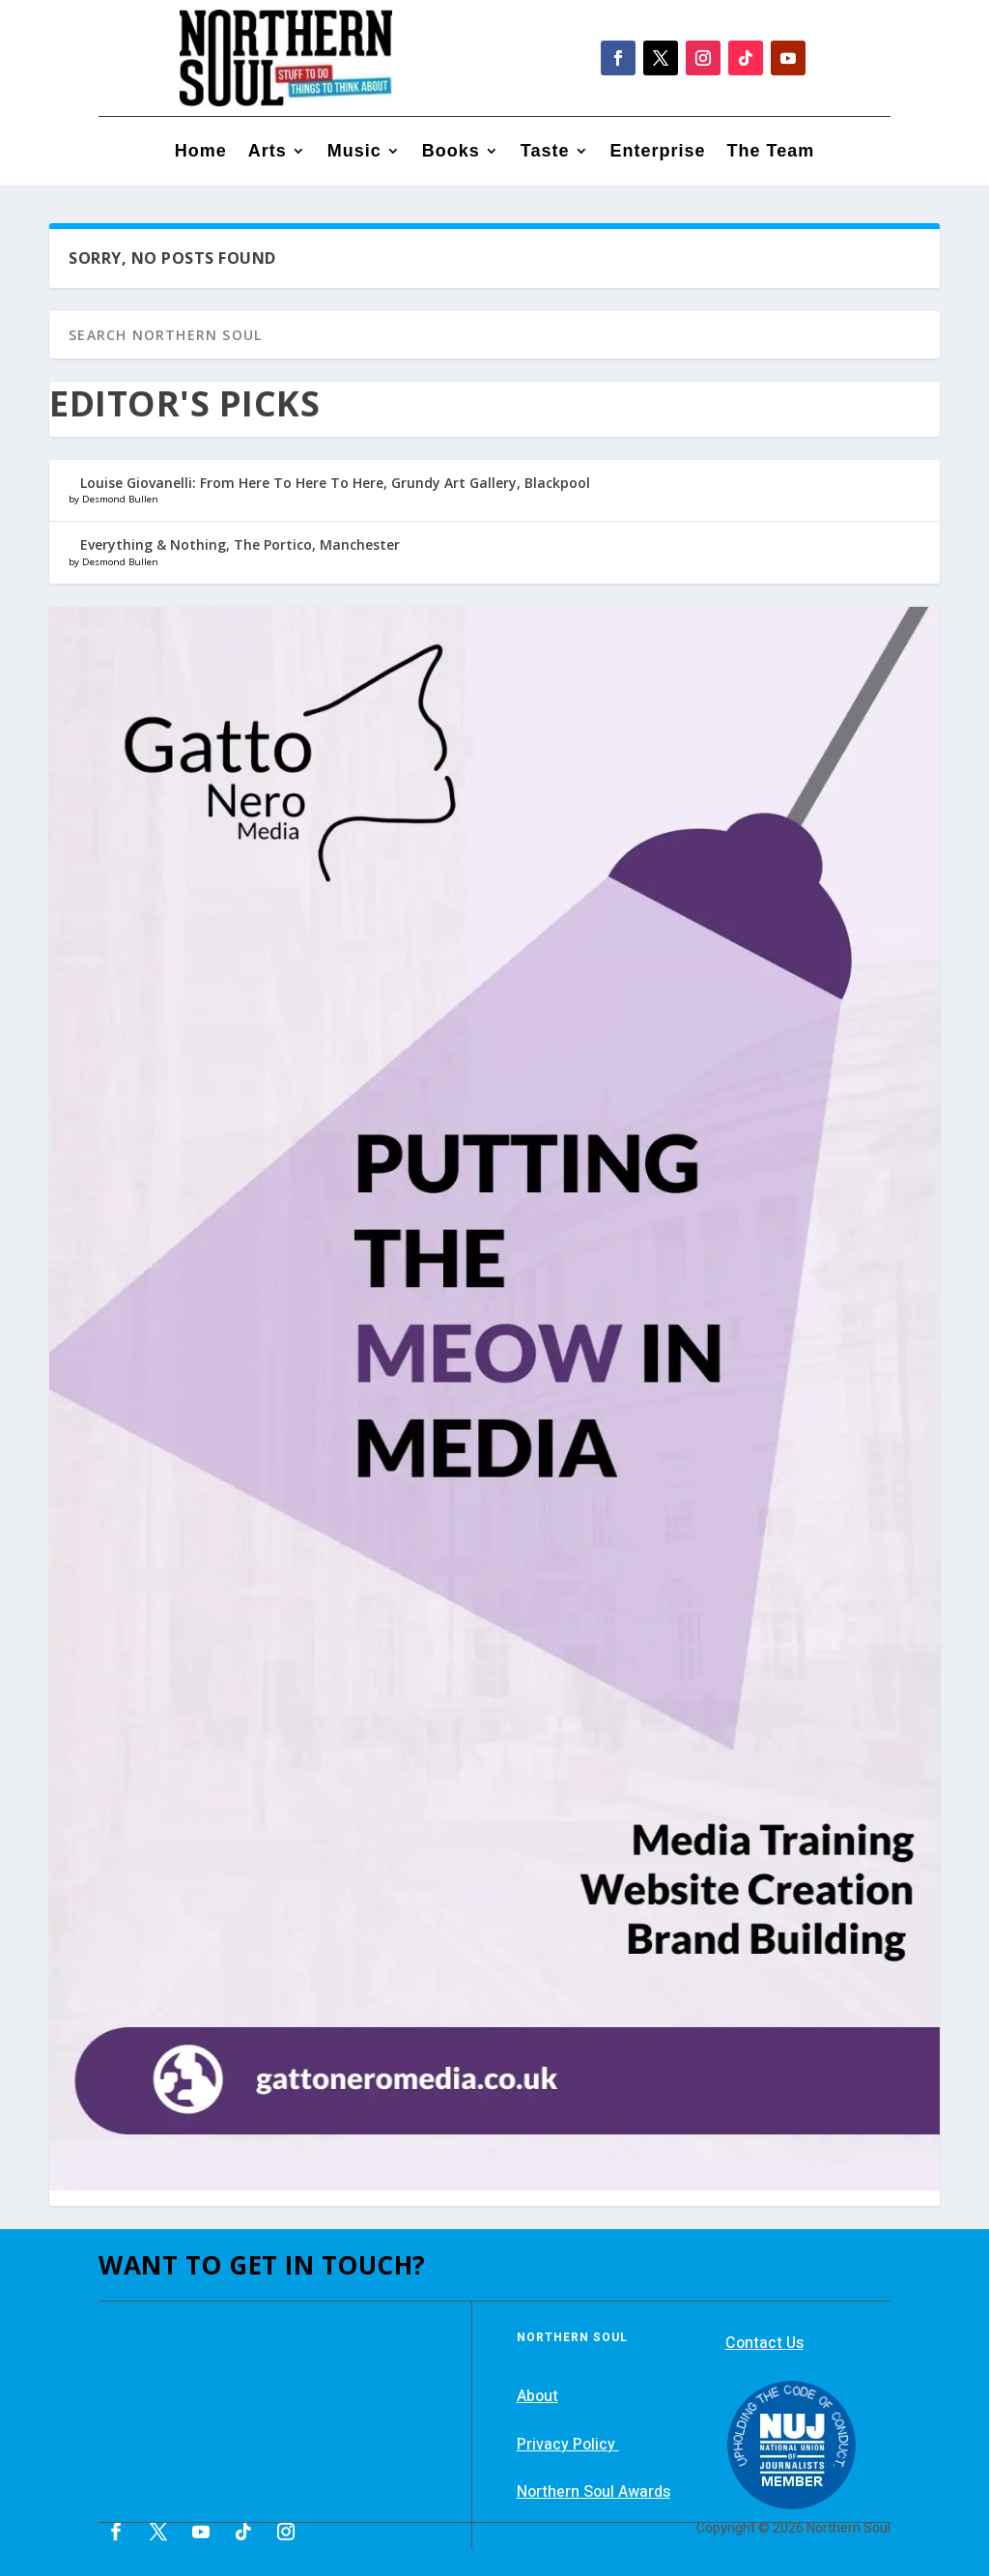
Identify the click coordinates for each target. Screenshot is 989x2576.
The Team (771, 152)
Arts (267, 152)
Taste (545, 152)
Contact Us (764, 2343)
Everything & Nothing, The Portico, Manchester (240, 544)
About (537, 2396)
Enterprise (658, 152)
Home (201, 152)
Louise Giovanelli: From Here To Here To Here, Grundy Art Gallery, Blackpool (335, 482)
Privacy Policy (568, 2444)
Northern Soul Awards (593, 2492)
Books (451, 152)
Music (354, 152)
